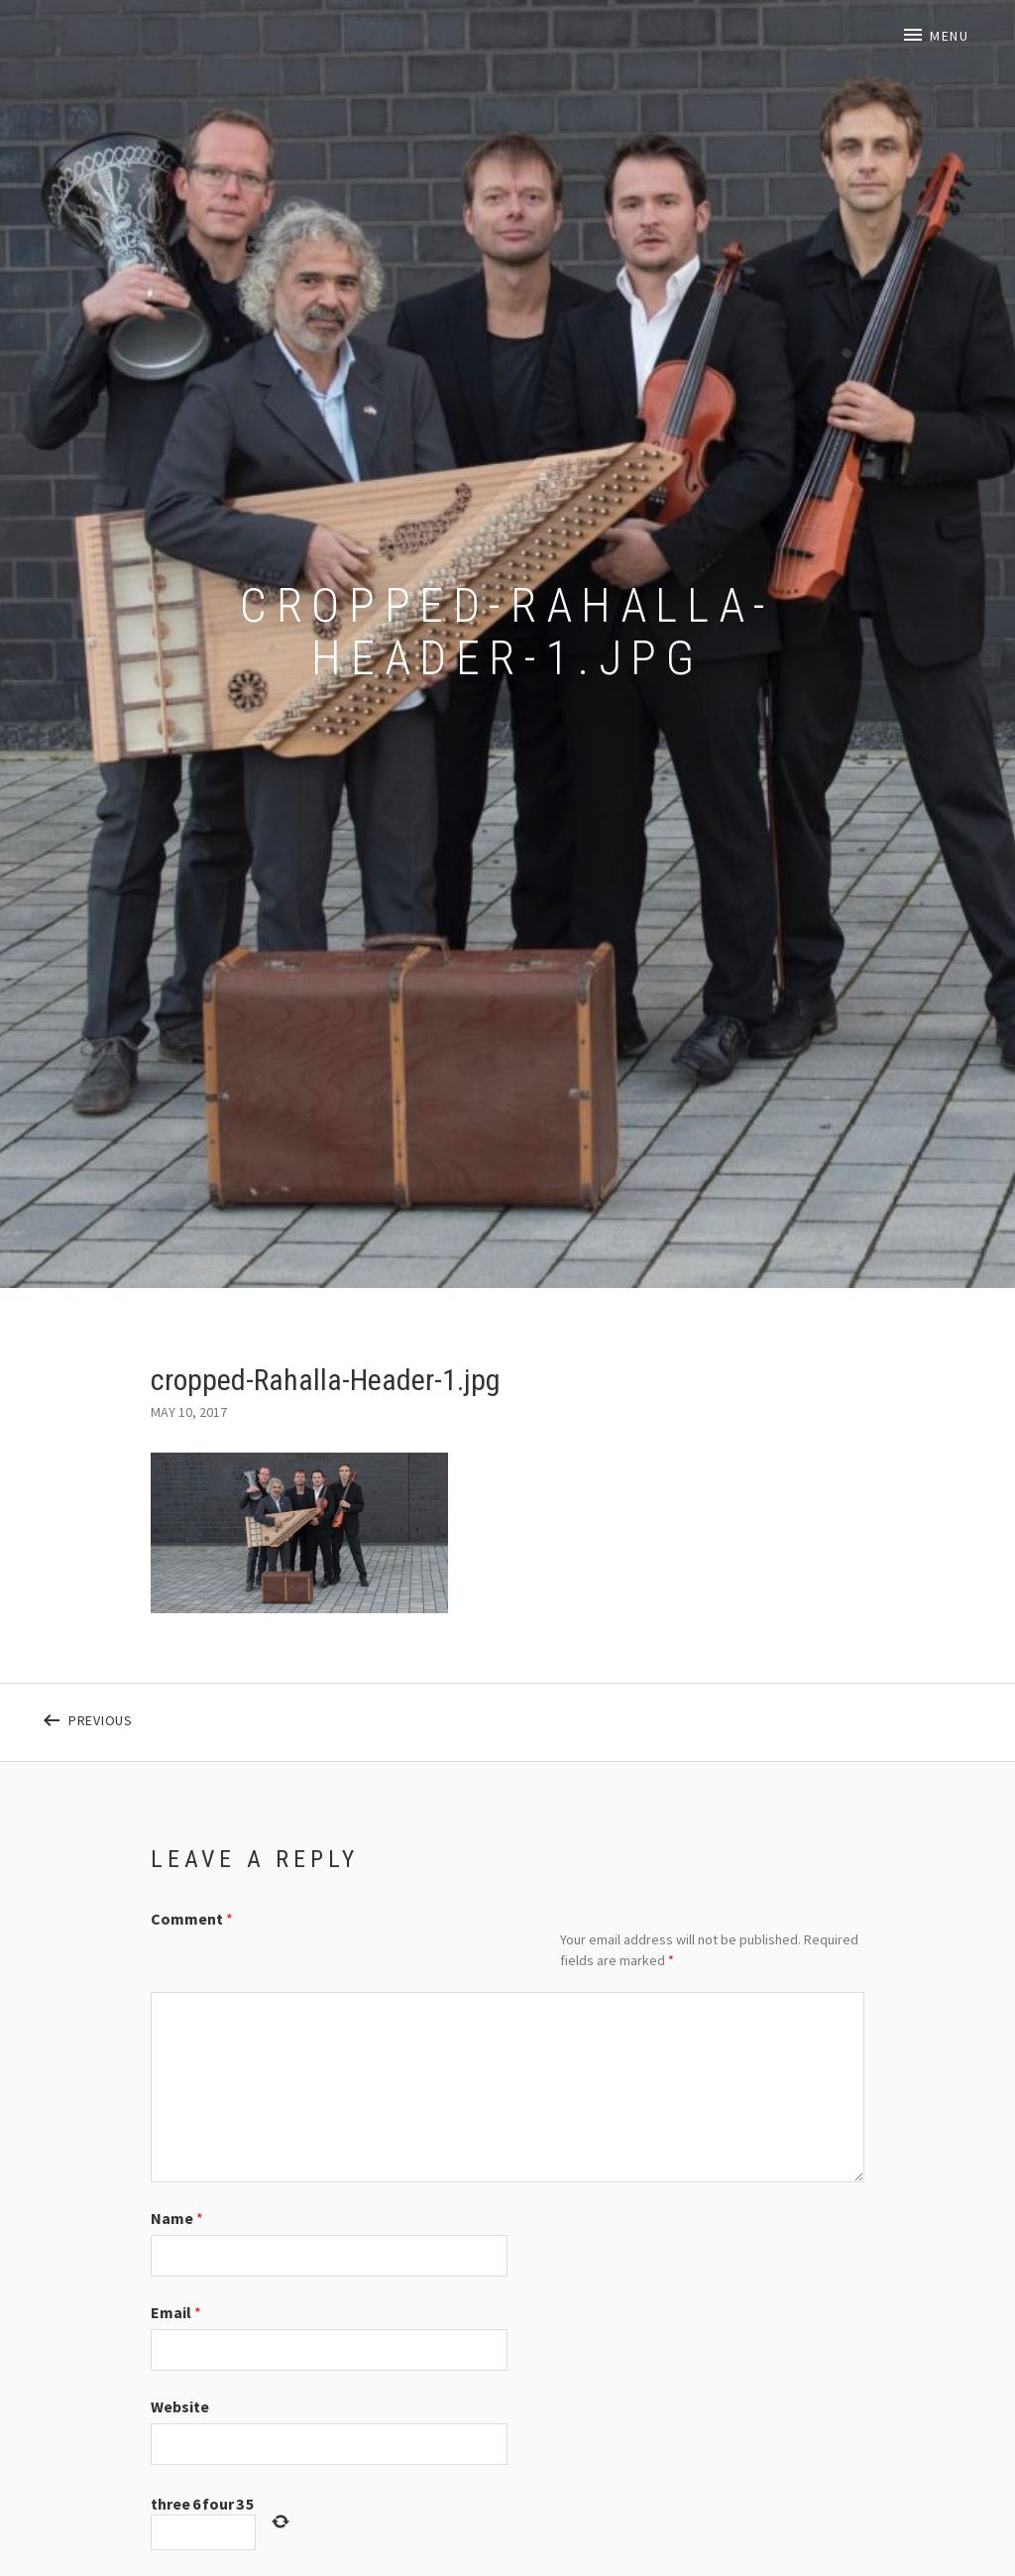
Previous (230, 1716)
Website (180, 2406)
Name (177, 2218)
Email (176, 2312)
